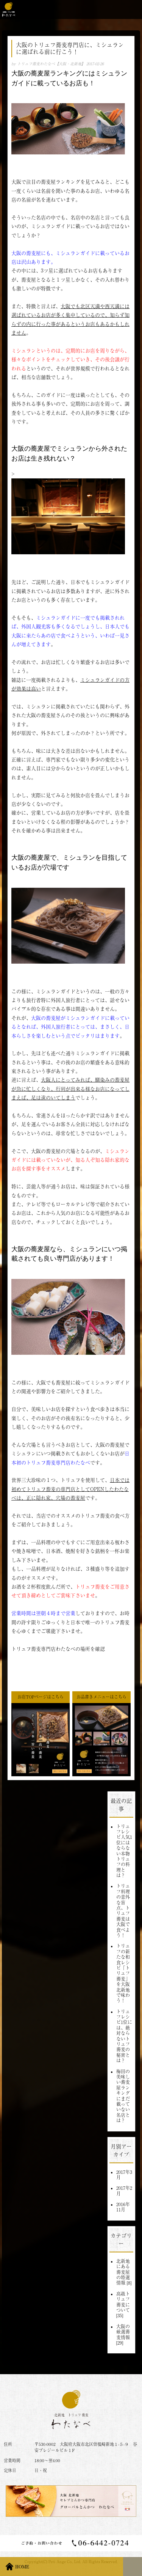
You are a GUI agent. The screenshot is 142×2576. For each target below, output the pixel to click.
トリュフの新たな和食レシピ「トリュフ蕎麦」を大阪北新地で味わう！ (123, 1973)
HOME (22, 2566)
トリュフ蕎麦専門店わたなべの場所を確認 (58, 1649)
